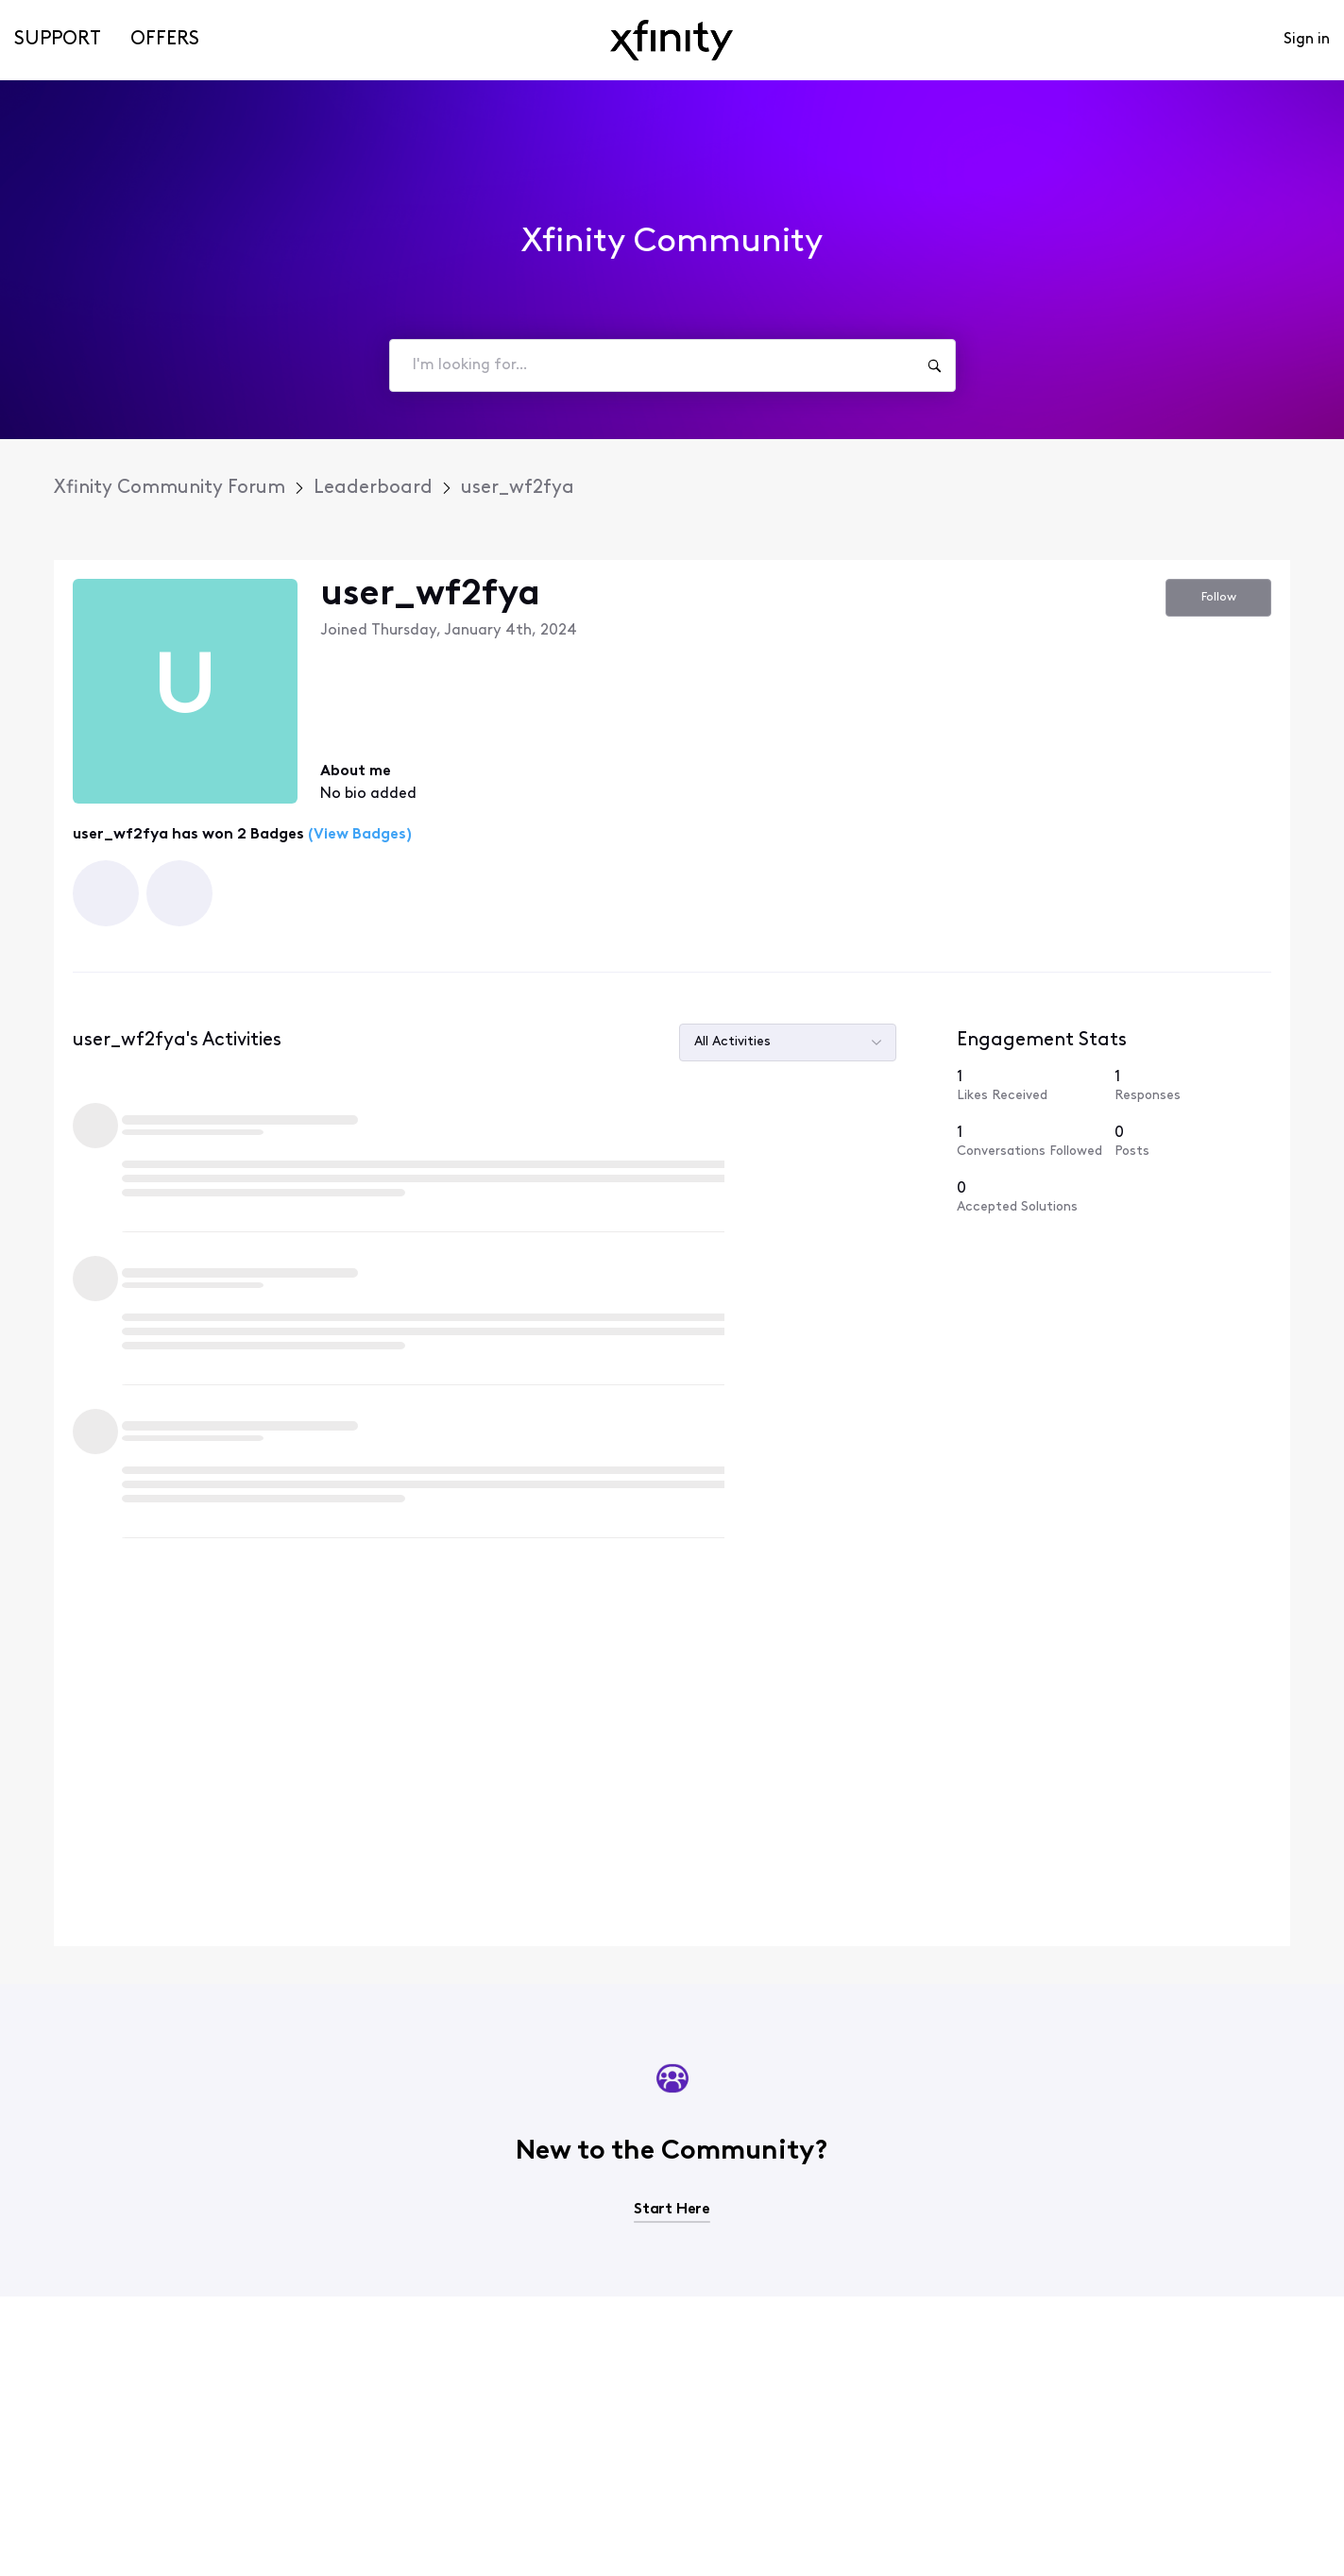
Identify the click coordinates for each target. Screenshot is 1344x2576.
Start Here (672, 1782)
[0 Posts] (1192, 1075)
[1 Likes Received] (1035, 1019)
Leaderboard (373, 488)
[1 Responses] (1192, 1019)
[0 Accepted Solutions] (1035, 1130)
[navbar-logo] (671, 40)
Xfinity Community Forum (169, 488)
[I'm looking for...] (934, 365)
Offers (164, 39)
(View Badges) (358, 834)
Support (57, 39)
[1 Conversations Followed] (1035, 1075)
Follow (1218, 597)
